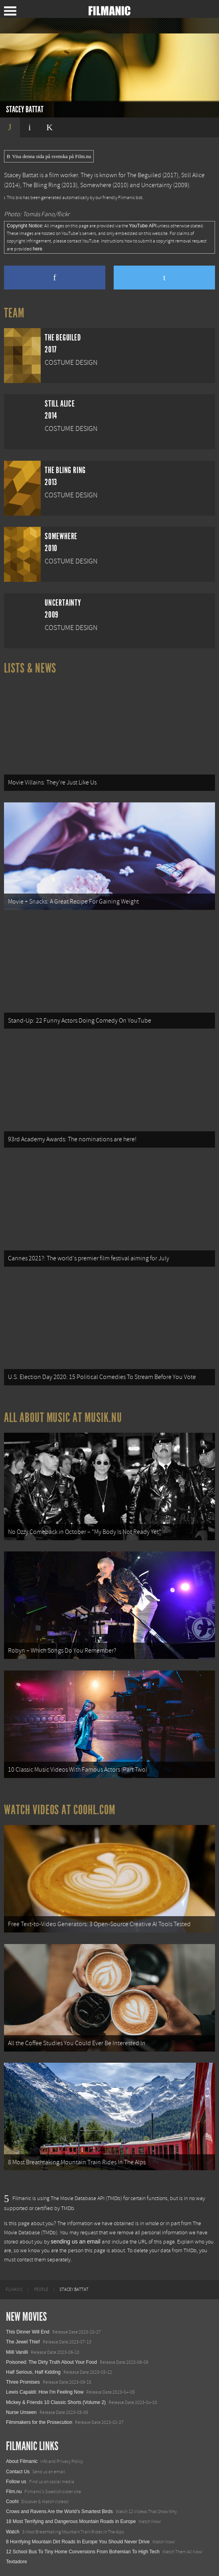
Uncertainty (156, 185)
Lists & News (30, 668)
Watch (13, 2532)
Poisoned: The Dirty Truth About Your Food (51, 2362)
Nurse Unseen (21, 2412)
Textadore (16, 2561)
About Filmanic (21, 2461)
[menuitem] (14, 2289)
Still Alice (193, 175)
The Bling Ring (41, 185)
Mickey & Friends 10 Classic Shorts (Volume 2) (56, 2402)
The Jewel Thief (23, 2342)
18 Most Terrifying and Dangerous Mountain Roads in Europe (71, 2521)
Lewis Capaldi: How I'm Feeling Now (44, 2392)
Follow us (16, 2481)
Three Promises (23, 2382)
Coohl (12, 2501)
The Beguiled (144, 175)
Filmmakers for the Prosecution (39, 2422)
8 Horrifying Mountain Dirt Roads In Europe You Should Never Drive (78, 2542)
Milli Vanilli (17, 2352)
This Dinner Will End (27, 2332)
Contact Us (18, 2471)
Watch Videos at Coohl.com (59, 1809)
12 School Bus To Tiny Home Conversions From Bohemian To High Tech (83, 2551)
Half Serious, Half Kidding (33, 2372)
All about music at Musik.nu (63, 1417)
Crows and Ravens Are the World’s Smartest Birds (59, 2511)
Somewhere (95, 185)
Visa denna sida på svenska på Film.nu (49, 156)
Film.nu (14, 2491)
